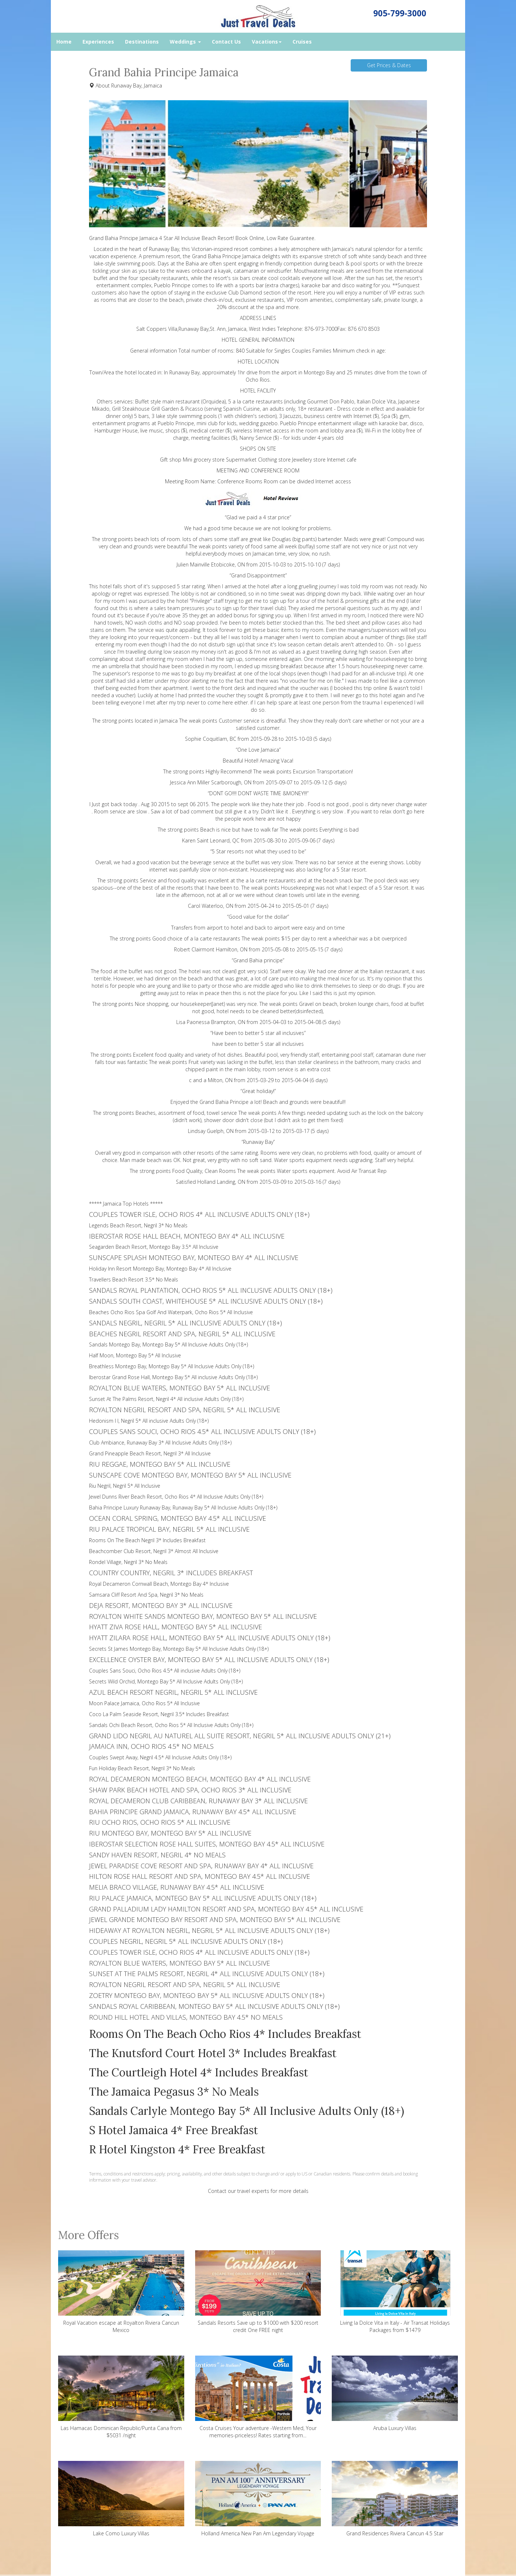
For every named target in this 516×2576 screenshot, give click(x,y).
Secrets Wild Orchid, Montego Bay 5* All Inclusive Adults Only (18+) (166, 1681)
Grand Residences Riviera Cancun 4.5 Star (395, 2499)
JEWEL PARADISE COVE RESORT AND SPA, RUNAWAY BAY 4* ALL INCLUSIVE (201, 1865)
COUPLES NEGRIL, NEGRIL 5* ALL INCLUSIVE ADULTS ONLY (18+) (186, 1941)
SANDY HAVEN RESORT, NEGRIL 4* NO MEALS (157, 1854)
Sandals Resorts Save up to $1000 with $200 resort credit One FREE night (258, 2291)
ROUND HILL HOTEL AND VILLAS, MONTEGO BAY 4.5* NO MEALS (186, 2017)
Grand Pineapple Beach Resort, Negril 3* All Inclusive (150, 1453)
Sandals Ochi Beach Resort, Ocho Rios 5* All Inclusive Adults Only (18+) (171, 1725)
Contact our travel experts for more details (258, 2190)
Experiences (98, 41)
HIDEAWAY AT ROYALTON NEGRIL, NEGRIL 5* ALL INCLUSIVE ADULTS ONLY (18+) (209, 1930)
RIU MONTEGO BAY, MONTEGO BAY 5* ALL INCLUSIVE (170, 1833)
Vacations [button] (267, 41)
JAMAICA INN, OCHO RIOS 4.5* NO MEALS (151, 1746)
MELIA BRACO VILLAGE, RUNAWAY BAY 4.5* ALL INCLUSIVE (176, 1887)
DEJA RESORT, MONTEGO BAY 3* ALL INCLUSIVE (161, 1605)
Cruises (302, 41)
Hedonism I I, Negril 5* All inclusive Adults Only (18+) (149, 1420)
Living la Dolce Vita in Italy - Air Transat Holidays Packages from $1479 (395, 2291)
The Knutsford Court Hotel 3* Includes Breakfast (212, 2053)
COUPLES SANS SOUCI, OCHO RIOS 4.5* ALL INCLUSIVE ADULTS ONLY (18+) (202, 1431)
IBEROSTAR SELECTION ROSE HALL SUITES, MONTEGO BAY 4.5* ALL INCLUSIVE (206, 1844)
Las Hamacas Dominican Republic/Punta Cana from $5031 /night (121, 2397)
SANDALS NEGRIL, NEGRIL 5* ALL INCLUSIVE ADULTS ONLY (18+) (185, 1323)
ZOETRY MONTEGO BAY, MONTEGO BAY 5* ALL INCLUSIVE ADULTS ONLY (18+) (206, 1995)
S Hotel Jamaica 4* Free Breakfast (173, 2130)
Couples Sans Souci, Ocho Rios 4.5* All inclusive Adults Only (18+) (164, 1670)
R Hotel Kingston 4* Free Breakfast (177, 2149)
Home (64, 41)
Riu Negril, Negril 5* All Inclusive (124, 1485)
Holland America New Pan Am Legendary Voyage (258, 2499)
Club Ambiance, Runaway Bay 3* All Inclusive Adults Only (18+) (160, 1442)
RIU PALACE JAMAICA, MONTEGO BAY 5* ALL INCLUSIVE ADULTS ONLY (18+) (203, 1898)
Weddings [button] (185, 41)
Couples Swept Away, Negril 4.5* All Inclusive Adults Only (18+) (160, 1757)
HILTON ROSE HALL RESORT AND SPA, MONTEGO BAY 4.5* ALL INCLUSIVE (199, 1876)
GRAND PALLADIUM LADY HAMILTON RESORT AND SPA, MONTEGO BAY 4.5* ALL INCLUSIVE (226, 1909)
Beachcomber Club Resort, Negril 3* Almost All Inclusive (153, 1551)
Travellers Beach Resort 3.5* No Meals (133, 1279)
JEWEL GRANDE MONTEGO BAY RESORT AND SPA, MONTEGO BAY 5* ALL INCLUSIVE (214, 1919)
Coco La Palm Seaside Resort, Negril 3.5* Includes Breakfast (159, 1714)
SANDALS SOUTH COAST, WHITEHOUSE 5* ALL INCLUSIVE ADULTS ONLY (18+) (206, 1301)
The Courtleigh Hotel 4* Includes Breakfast (198, 2072)
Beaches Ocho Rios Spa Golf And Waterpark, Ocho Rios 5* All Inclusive (171, 1312)
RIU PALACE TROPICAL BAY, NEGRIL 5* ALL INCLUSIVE (169, 1529)
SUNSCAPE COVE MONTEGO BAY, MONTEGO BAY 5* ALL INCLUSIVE (190, 1475)
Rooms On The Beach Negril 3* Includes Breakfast (147, 1540)
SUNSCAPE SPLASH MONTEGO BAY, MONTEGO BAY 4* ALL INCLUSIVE (193, 1257)
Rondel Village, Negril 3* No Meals (128, 1562)
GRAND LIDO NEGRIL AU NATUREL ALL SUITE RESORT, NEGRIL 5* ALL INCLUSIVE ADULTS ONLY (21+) (240, 1735)
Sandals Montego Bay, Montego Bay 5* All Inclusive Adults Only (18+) (168, 1344)
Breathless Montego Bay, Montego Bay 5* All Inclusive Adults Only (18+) (171, 1366)
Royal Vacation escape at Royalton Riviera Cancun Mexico (121, 2291)
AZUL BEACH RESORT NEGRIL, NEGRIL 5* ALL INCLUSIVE (173, 1692)
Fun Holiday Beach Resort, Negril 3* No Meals (142, 1768)
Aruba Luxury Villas (395, 2393)
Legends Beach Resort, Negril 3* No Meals (138, 1225)
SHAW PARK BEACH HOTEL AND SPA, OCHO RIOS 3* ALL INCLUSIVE (190, 1789)
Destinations (142, 41)
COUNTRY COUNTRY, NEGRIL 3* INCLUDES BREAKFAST (171, 1572)
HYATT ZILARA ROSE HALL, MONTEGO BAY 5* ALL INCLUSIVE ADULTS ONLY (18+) (209, 1637)
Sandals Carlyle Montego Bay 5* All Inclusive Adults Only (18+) (246, 2111)
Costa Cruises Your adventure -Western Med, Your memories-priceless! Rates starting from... (258, 2397)
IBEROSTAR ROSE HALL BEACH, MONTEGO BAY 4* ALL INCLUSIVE (187, 1236)
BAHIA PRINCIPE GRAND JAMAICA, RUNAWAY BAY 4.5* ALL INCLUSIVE (192, 1811)
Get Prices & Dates (389, 65)
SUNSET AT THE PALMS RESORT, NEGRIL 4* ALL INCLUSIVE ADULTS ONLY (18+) (206, 1973)
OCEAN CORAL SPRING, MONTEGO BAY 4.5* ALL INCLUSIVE (177, 1518)
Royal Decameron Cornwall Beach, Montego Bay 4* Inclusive (159, 1583)
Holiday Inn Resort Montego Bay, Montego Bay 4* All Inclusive (160, 1268)
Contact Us (226, 41)
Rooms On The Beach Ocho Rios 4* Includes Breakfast (225, 2034)
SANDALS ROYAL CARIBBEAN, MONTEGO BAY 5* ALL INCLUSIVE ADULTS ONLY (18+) (214, 2006)
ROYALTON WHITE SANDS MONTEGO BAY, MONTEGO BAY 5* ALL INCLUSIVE (203, 1616)
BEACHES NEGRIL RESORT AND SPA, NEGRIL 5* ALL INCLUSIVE (182, 1333)
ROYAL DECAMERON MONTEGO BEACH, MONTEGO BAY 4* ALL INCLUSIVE (200, 1779)
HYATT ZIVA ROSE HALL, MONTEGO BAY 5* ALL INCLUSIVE (175, 1626)
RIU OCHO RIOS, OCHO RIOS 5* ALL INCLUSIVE (159, 1822)
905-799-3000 (399, 13)
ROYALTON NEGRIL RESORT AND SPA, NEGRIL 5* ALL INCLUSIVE (184, 1409)
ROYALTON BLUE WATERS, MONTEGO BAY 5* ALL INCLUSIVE (179, 1388)
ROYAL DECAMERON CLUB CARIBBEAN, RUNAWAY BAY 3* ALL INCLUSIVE (198, 1800)
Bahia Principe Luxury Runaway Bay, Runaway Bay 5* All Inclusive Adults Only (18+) (183, 1507)
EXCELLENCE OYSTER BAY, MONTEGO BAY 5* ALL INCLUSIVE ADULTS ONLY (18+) (209, 1659)
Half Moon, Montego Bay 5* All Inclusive (135, 1355)
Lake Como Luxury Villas (121, 2499)
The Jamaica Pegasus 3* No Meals (174, 2091)
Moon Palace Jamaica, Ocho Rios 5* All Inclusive (144, 1703)
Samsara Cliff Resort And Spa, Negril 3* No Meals (146, 1594)
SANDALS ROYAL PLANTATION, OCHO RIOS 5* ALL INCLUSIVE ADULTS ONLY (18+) (210, 1290)
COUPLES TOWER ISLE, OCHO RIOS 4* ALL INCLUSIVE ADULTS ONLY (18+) (199, 1214)
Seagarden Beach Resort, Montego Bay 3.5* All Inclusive (153, 1246)
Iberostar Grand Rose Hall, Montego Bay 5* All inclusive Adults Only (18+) (173, 1377)
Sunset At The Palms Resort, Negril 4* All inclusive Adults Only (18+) (166, 1398)
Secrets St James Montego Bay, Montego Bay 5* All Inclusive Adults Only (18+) (179, 1648)
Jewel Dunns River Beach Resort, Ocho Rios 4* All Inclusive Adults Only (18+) (176, 1496)
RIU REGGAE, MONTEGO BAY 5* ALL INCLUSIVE (159, 1464)
